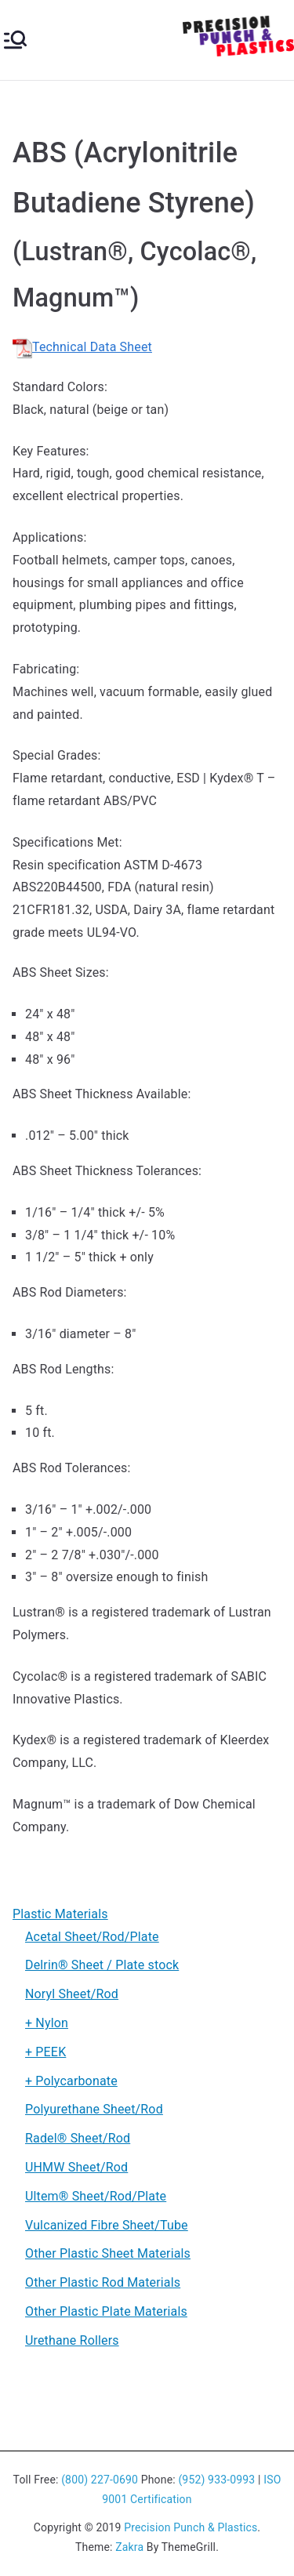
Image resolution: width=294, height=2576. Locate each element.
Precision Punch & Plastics (190, 2527)
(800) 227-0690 (99, 2479)
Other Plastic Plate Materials (106, 2311)
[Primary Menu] (15, 39)
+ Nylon (46, 2022)
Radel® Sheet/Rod (77, 2138)
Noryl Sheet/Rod (71, 1993)
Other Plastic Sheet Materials (108, 2253)
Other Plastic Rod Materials (102, 2282)
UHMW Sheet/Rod (76, 2167)
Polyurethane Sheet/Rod (94, 2109)
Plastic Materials (60, 1914)
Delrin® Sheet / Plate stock (102, 1964)
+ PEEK (45, 2051)
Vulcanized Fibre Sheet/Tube (106, 2225)
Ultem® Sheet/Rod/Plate (95, 2196)
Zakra (129, 2547)
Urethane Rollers (72, 2340)
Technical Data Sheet (82, 346)
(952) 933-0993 (216, 2479)
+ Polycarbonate (71, 2080)
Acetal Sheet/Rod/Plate (92, 1936)
